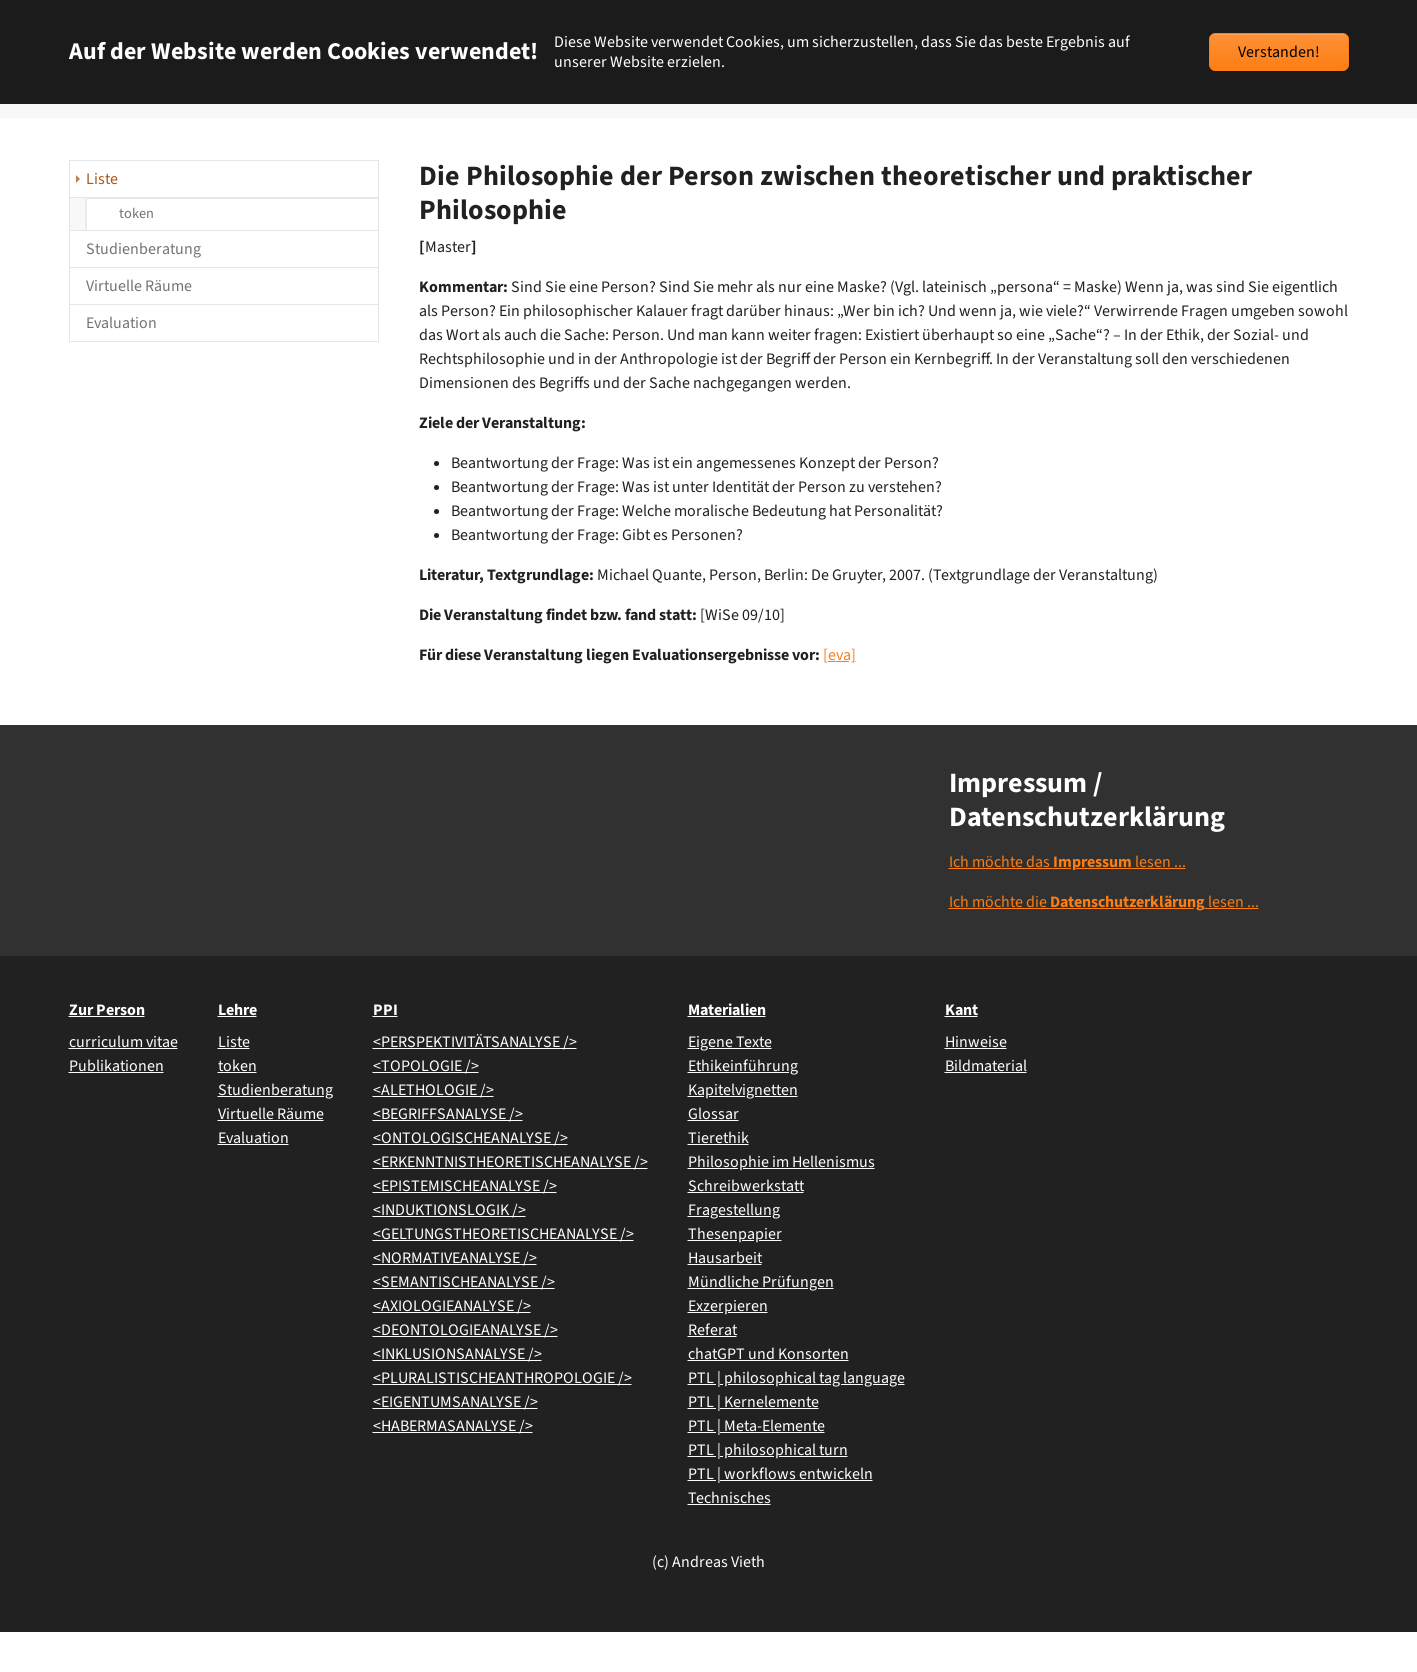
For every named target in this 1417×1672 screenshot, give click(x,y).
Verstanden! (1279, 52)
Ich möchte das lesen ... (1067, 902)
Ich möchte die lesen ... (1104, 942)
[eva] (839, 695)
